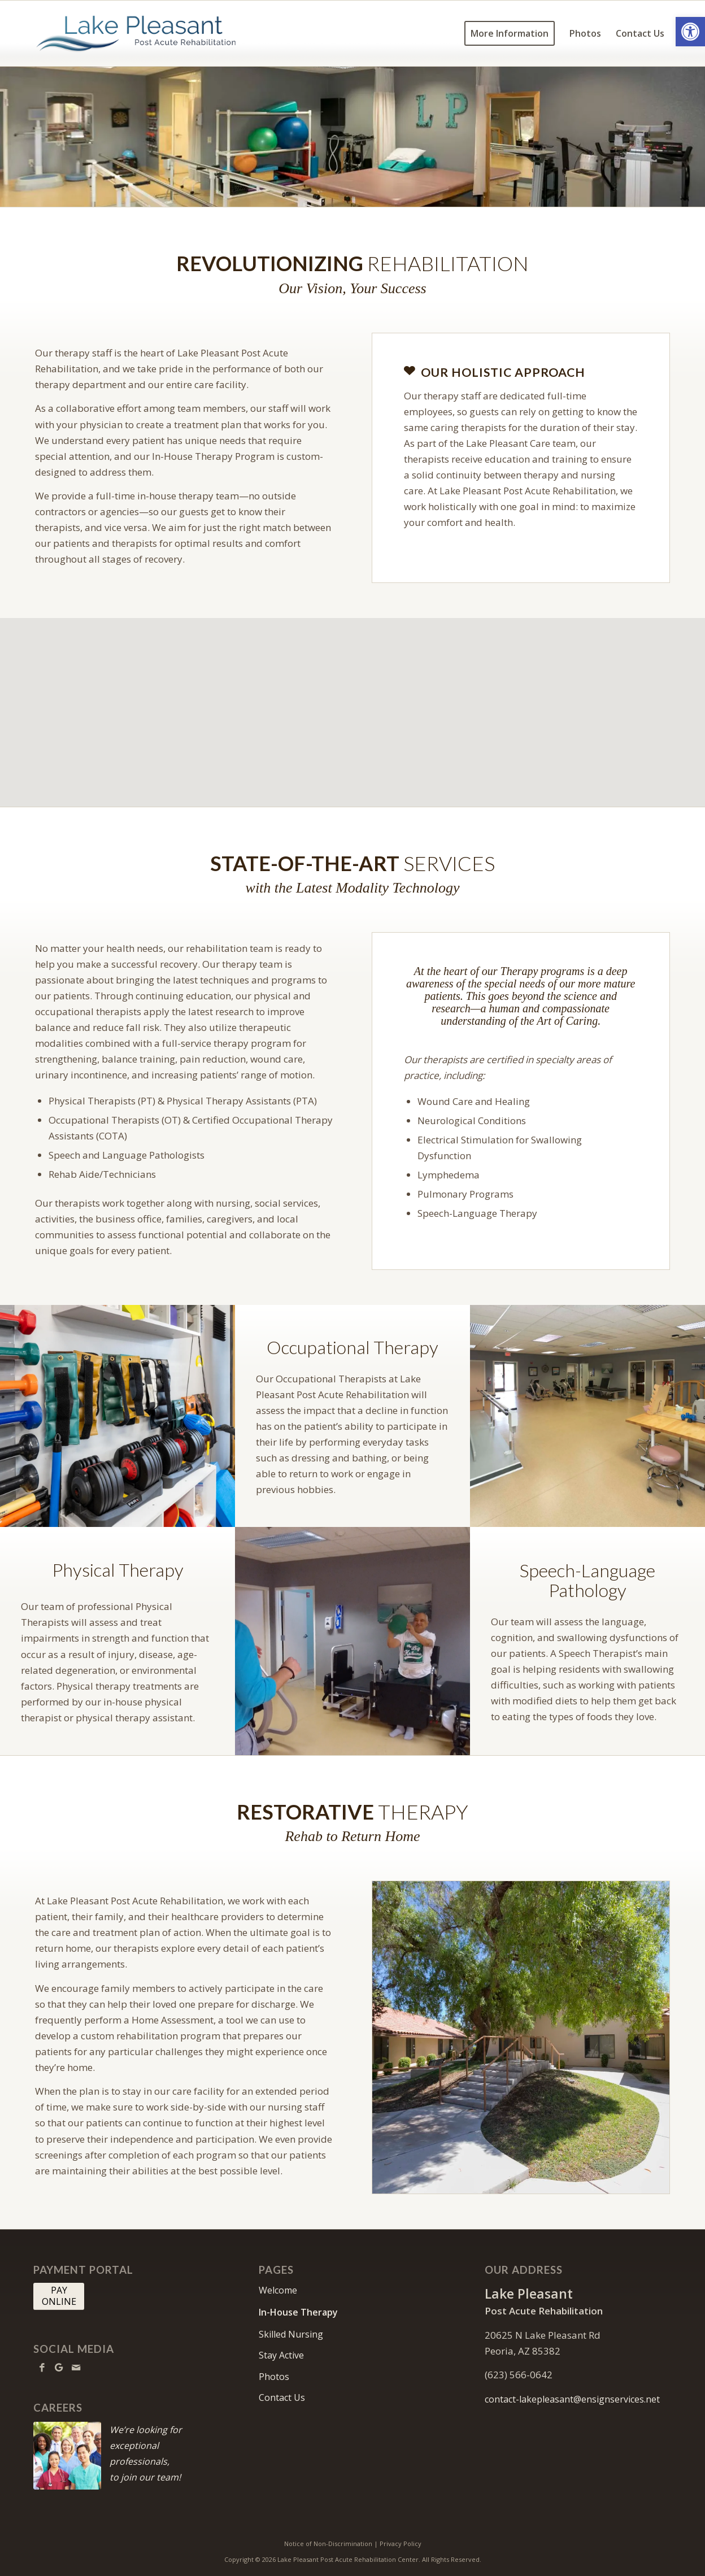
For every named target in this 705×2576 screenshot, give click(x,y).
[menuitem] (509, 33)
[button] (690, 31)
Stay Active (281, 2355)
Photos (274, 2376)
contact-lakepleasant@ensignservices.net (572, 2399)
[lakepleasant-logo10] (136, 33)
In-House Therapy (298, 2312)
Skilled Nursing (291, 2334)
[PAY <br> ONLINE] (58, 2296)
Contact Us (282, 2397)
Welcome (278, 2290)
